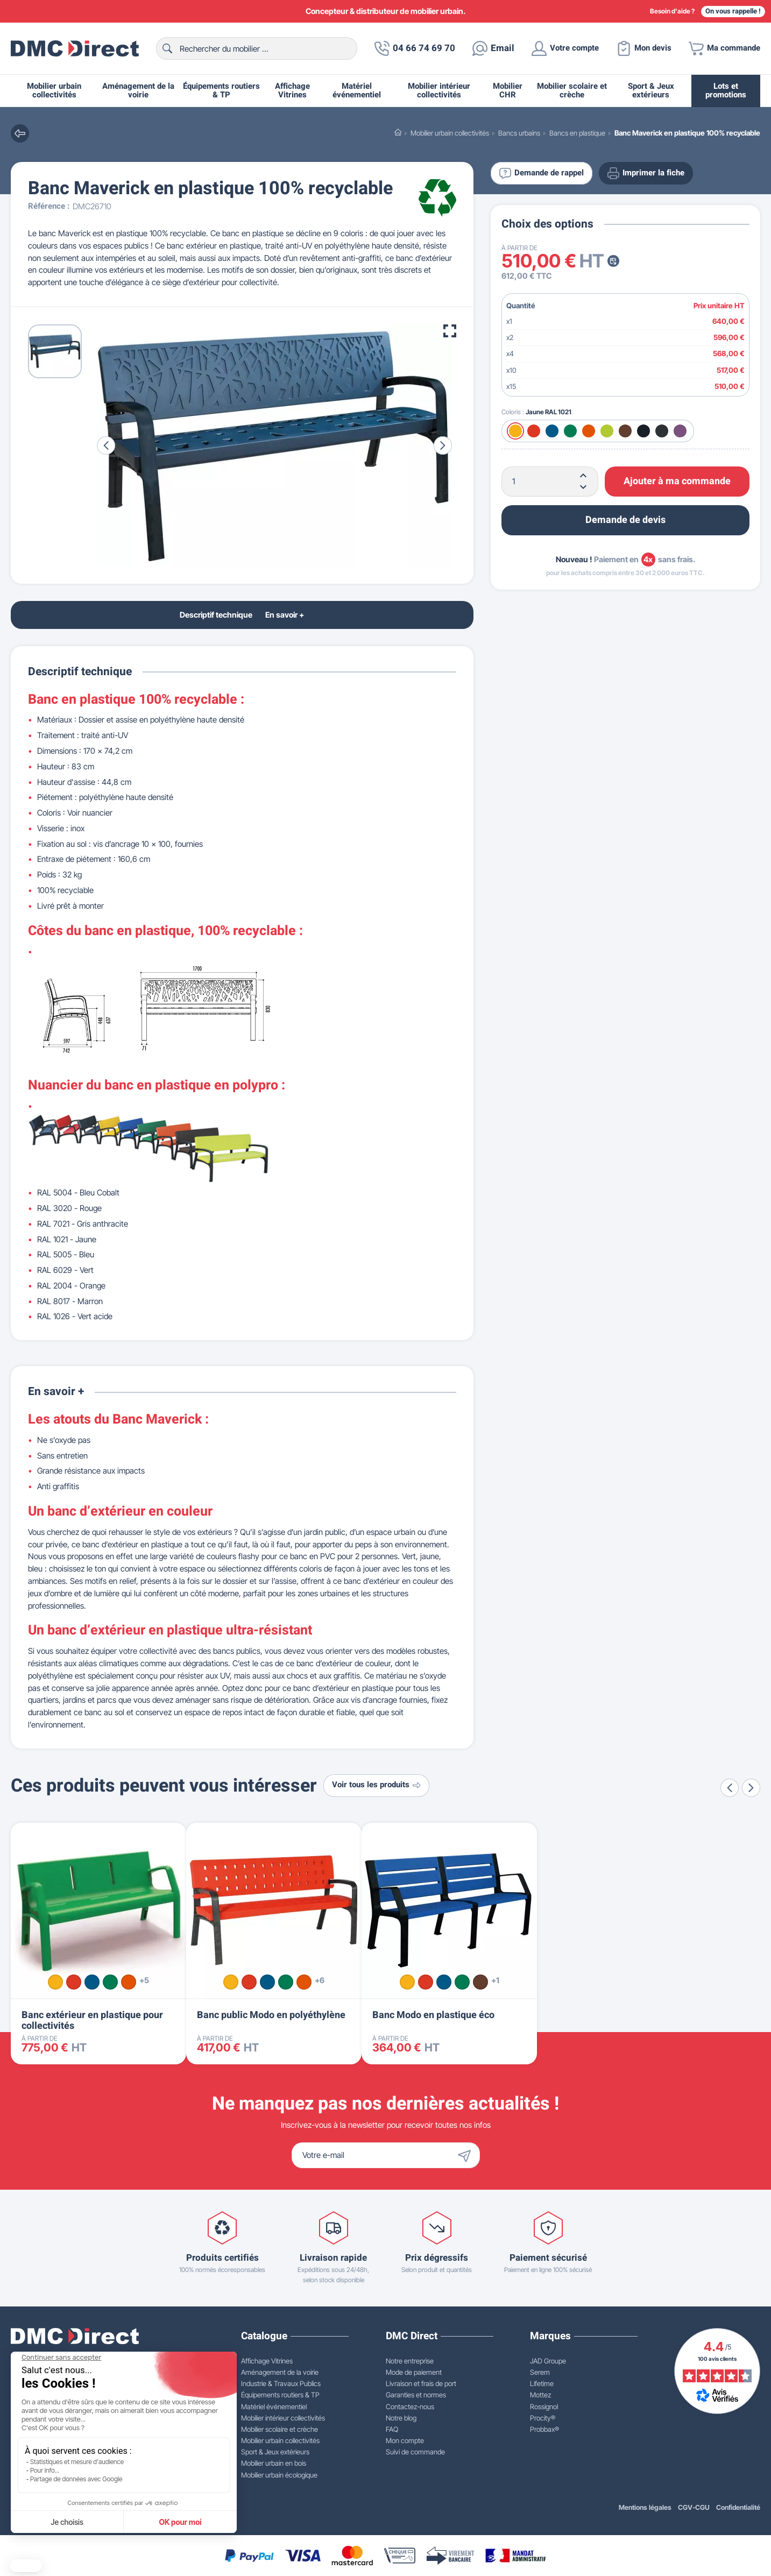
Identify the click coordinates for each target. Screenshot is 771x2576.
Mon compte (405, 2440)
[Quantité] (549, 481)
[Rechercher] (256, 48)
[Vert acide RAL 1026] (606, 430)
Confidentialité (738, 2507)
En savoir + (284, 614)
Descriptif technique (216, 614)
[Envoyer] (467, 2155)
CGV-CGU (694, 2507)
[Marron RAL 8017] (625, 430)
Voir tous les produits (376, 1785)
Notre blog (401, 2418)
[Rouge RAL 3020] (533, 430)
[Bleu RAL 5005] (552, 430)
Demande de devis (625, 520)
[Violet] (680, 430)
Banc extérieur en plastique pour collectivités (92, 2020)
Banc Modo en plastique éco (433, 2015)
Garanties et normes (416, 2394)
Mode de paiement (414, 2372)
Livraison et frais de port (421, 2383)
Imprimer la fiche (645, 173)
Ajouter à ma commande (677, 481)
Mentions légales (645, 2507)
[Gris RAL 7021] (661, 430)
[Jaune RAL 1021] (515, 430)
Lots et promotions (725, 91)
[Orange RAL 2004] (588, 430)
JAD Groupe (548, 2360)
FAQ (392, 2429)
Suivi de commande (415, 2451)
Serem (540, 2372)
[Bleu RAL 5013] (643, 430)
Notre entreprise (410, 2360)
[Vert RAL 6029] (570, 430)
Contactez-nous (410, 2406)
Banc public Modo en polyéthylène (271, 2015)
